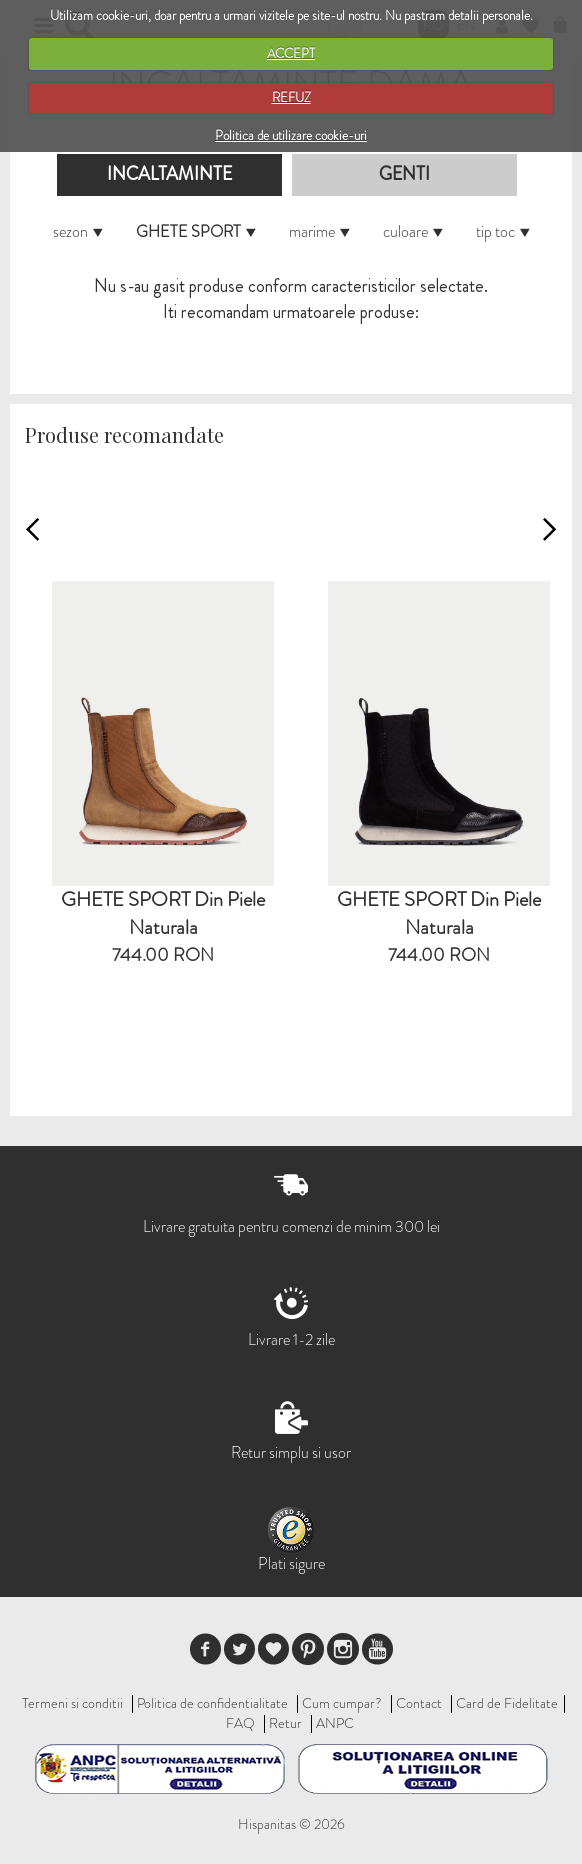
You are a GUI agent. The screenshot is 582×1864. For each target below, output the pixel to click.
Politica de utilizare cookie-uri (291, 135)
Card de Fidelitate (507, 1703)
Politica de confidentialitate (212, 1703)
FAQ (240, 1723)
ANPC (335, 1723)
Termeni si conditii (72, 1703)
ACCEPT (291, 53)
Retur (285, 1723)
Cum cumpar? (342, 1703)
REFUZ (291, 97)
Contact (419, 1703)
